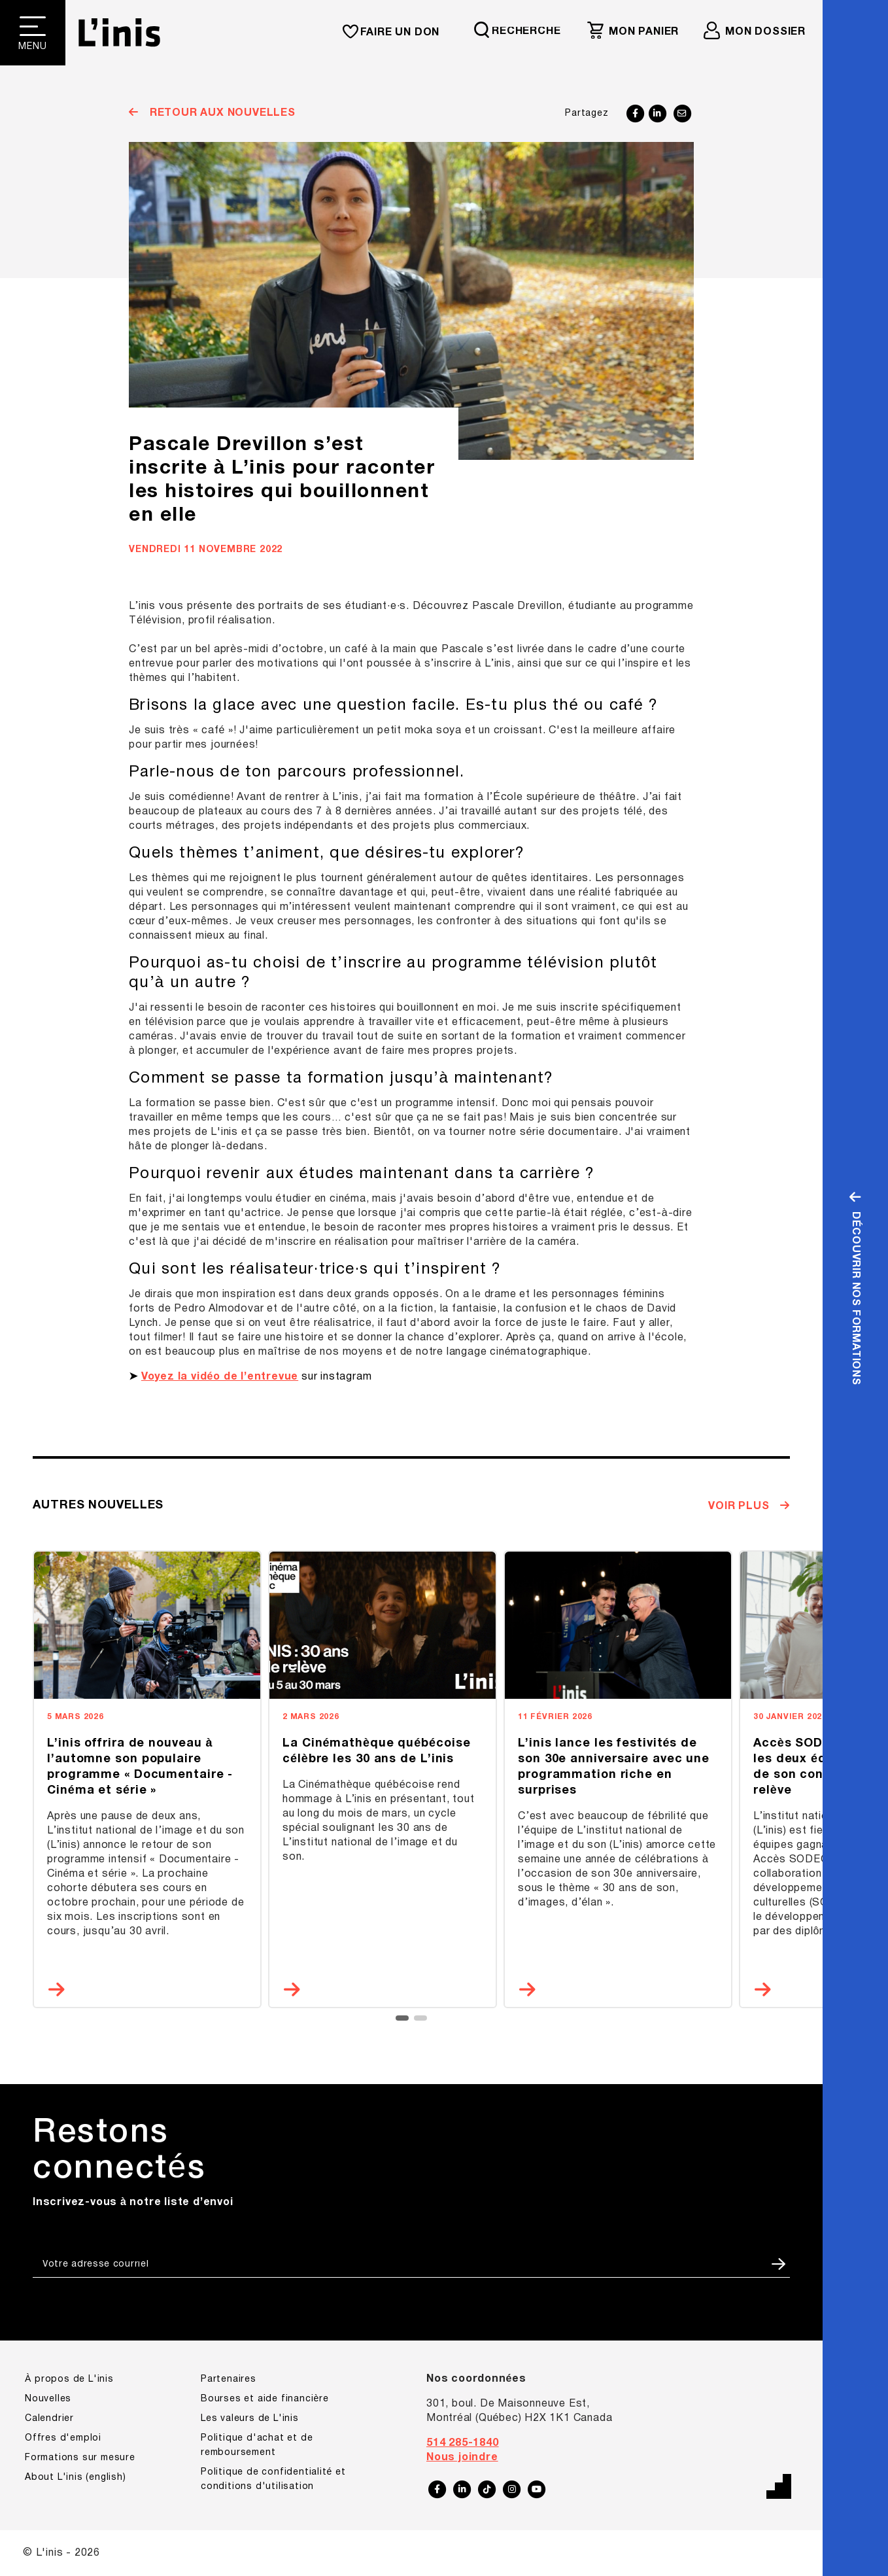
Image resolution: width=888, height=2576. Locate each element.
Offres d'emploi (63, 2438)
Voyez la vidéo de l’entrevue (219, 1377)
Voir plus (740, 1506)
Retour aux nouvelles (221, 113)
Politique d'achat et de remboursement (257, 2445)
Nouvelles (48, 2399)
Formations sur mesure (80, 2458)
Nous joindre (462, 2457)
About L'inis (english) (75, 2477)
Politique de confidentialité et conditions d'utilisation (273, 2479)
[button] (402, 2018)
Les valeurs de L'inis (250, 2418)
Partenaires (228, 2379)
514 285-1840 (462, 2443)
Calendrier (49, 2418)
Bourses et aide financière (265, 2399)
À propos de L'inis (69, 2379)
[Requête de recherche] (523, 30)
